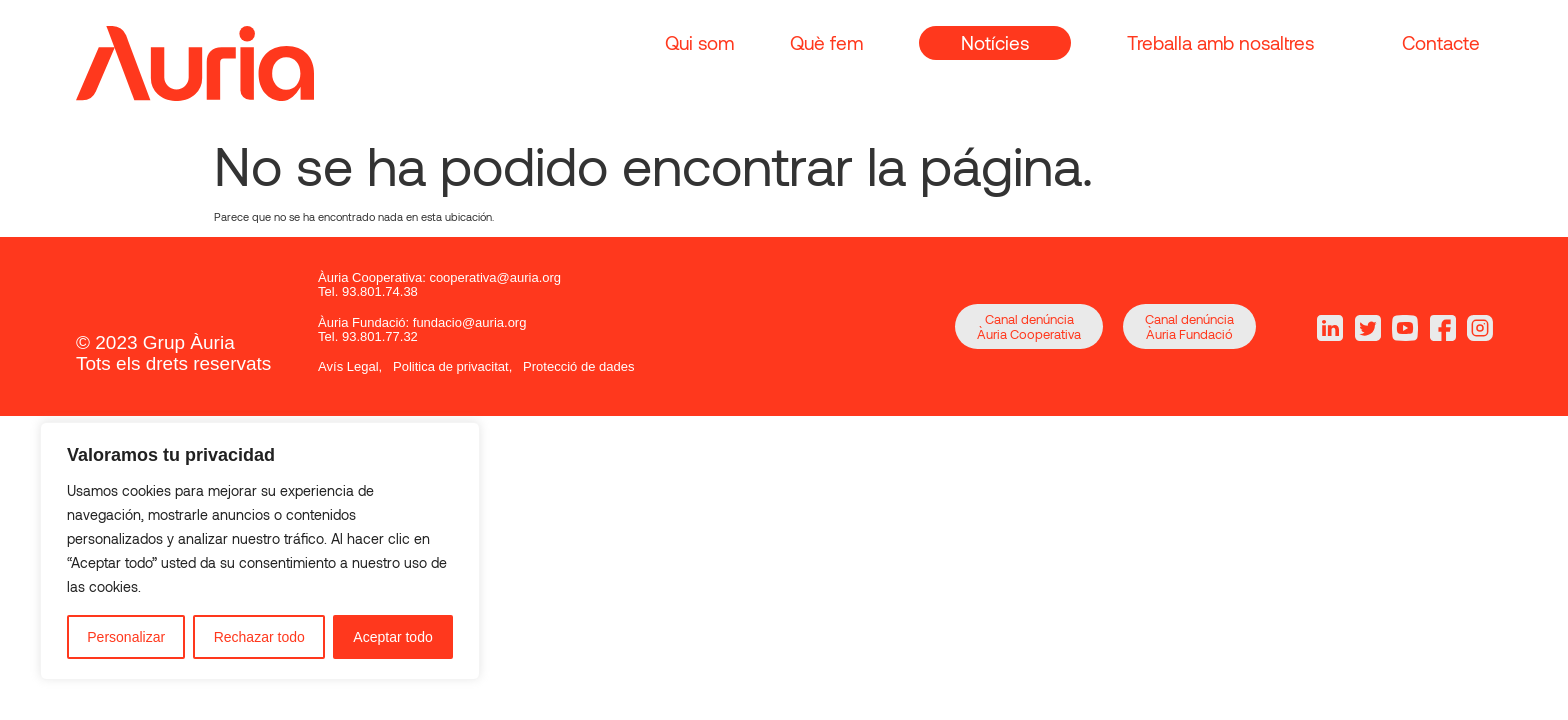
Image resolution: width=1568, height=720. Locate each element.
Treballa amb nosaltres (1220, 42)
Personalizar (126, 637)
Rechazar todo (259, 637)
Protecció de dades (578, 366)
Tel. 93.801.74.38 (368, 291)
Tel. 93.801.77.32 (368, 336)
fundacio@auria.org (470, 322)
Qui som (699, 42)
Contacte (1441, 42)
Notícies (995, 42)
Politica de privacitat (451, 366)
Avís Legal (348, 366)
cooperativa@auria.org (495, 277)
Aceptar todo (392, 637)
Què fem (826, 42)
